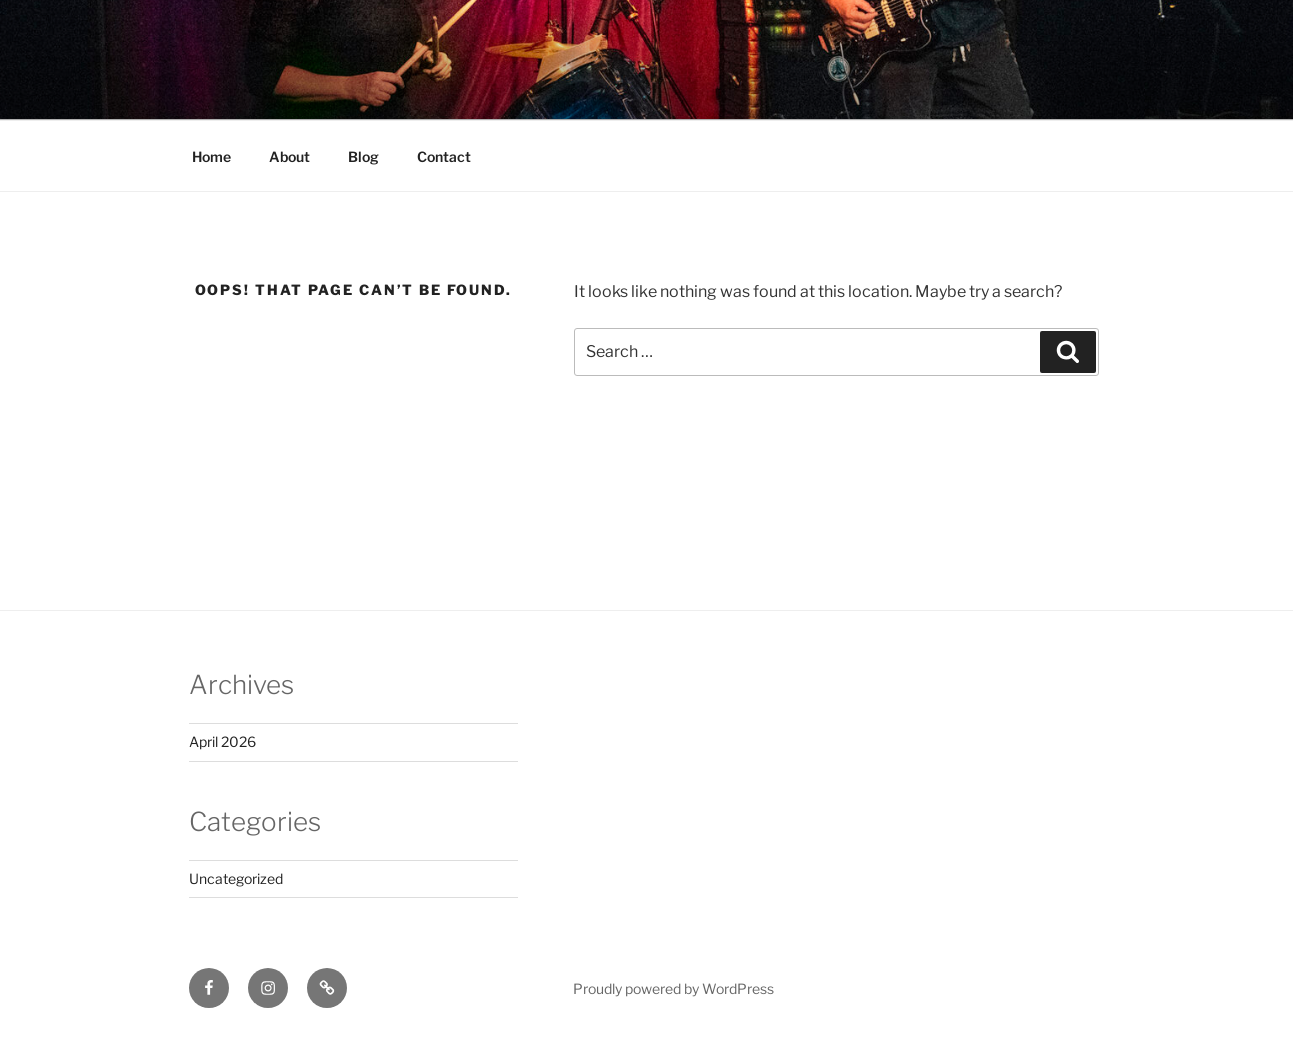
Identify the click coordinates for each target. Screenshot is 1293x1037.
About (289, 156)
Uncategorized (236, 878)
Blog (363, 156)
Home (211, 156)
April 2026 (222, 741)
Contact (444, 156)
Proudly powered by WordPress (673, 988)
